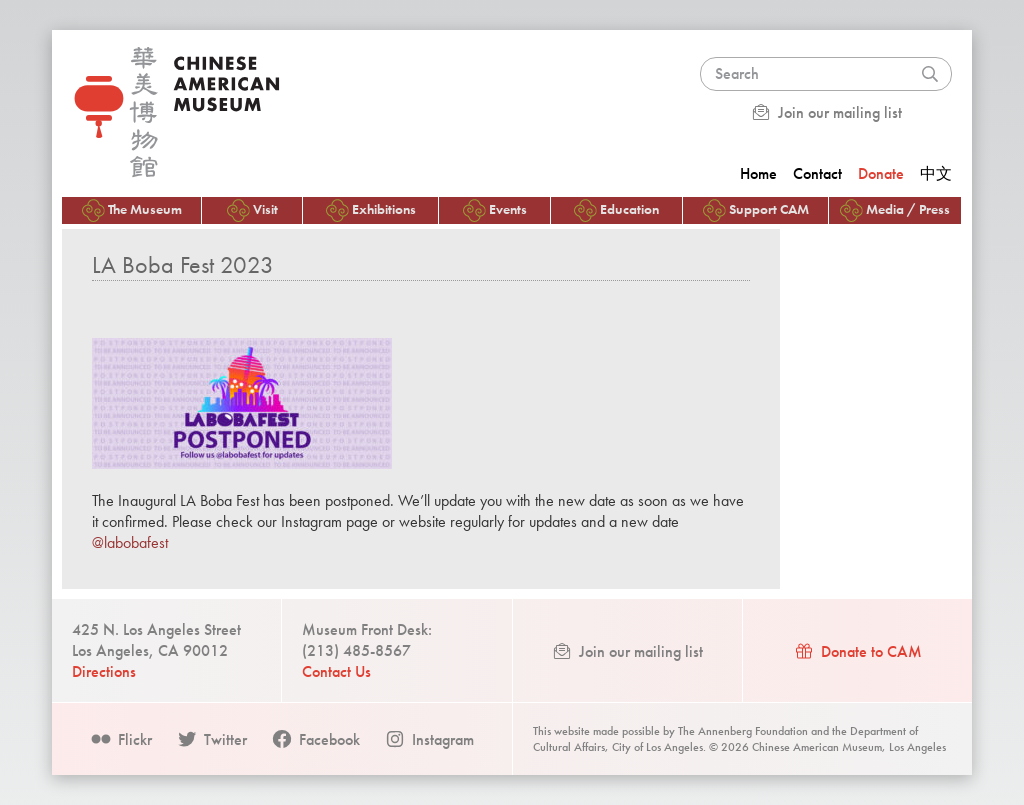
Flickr (121, 739)
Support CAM (756, 210)
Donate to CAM (857, 651)
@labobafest (130, 542)
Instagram (429, 739)
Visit (252, 210)
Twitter (211, 739)
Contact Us (336, 671)
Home (758, 173)
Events (495, 210)
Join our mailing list (826, 112)
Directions (104, 671)
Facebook (315, 739)
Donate (881, 173)
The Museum (132, 210)
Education (616, 210)
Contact (817, 173)
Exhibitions (371, 210)
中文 (936, 173)
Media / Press (895, 210)
